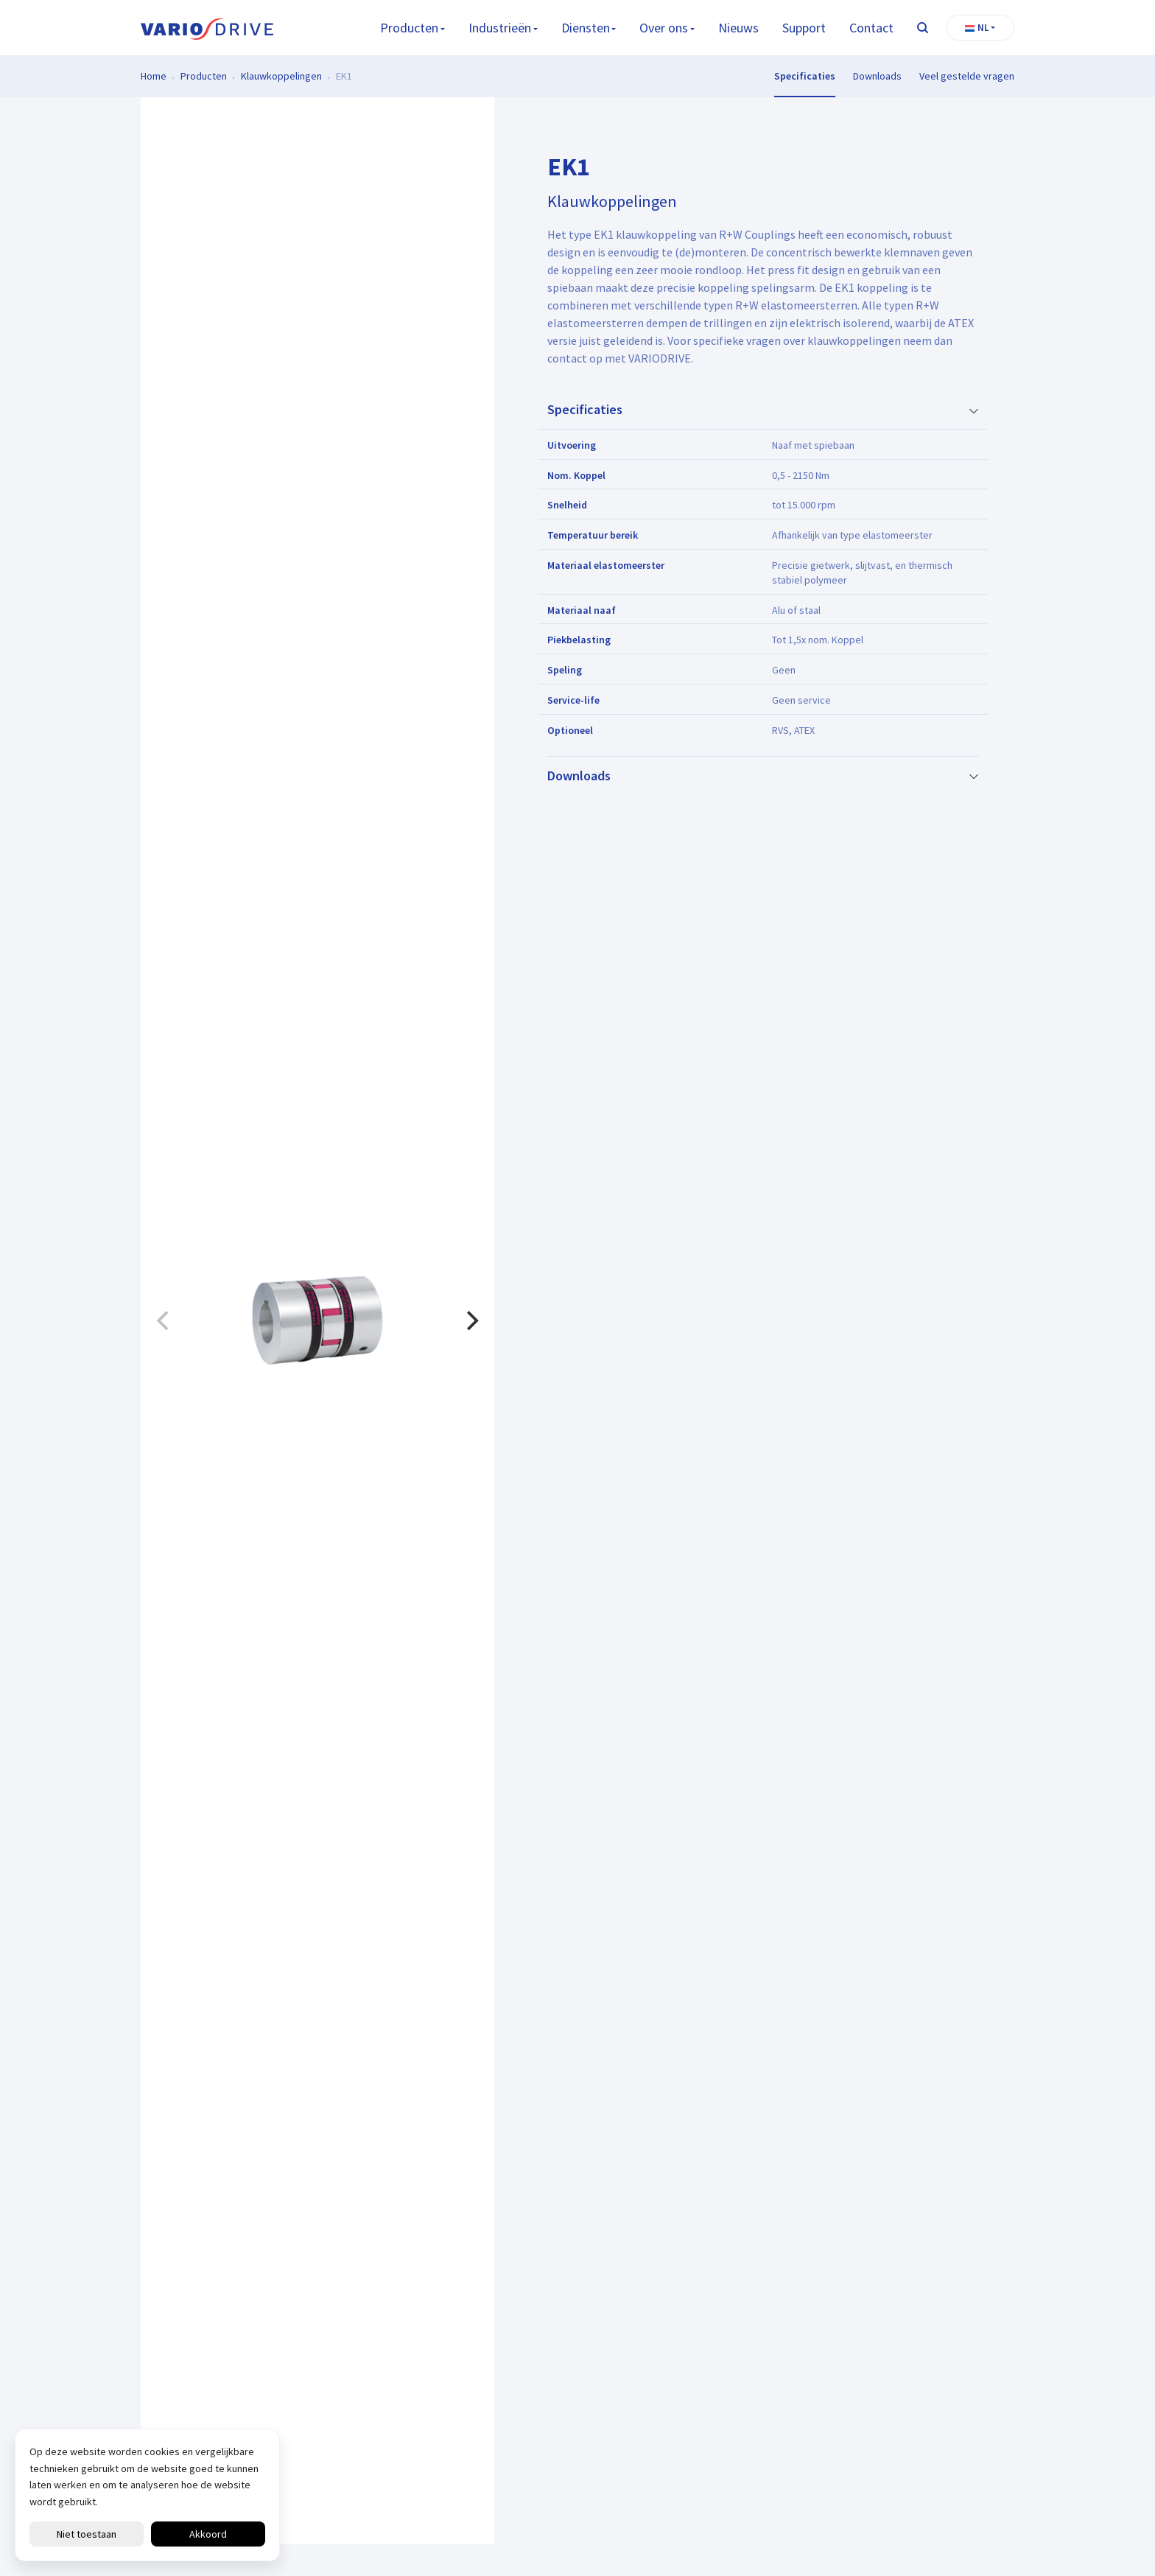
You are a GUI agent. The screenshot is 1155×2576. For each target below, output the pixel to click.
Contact (871, 27)
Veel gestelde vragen (966, 76)
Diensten (585, 27)
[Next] (470, 1321)
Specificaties (804, 76)
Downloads (877, 76)
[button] (980, 28)
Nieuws (738, 27)
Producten (409, 27)
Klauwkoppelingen (281, 76)
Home (153, 76)
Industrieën (499, 27)
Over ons (663, 27)
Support (804, 27)
